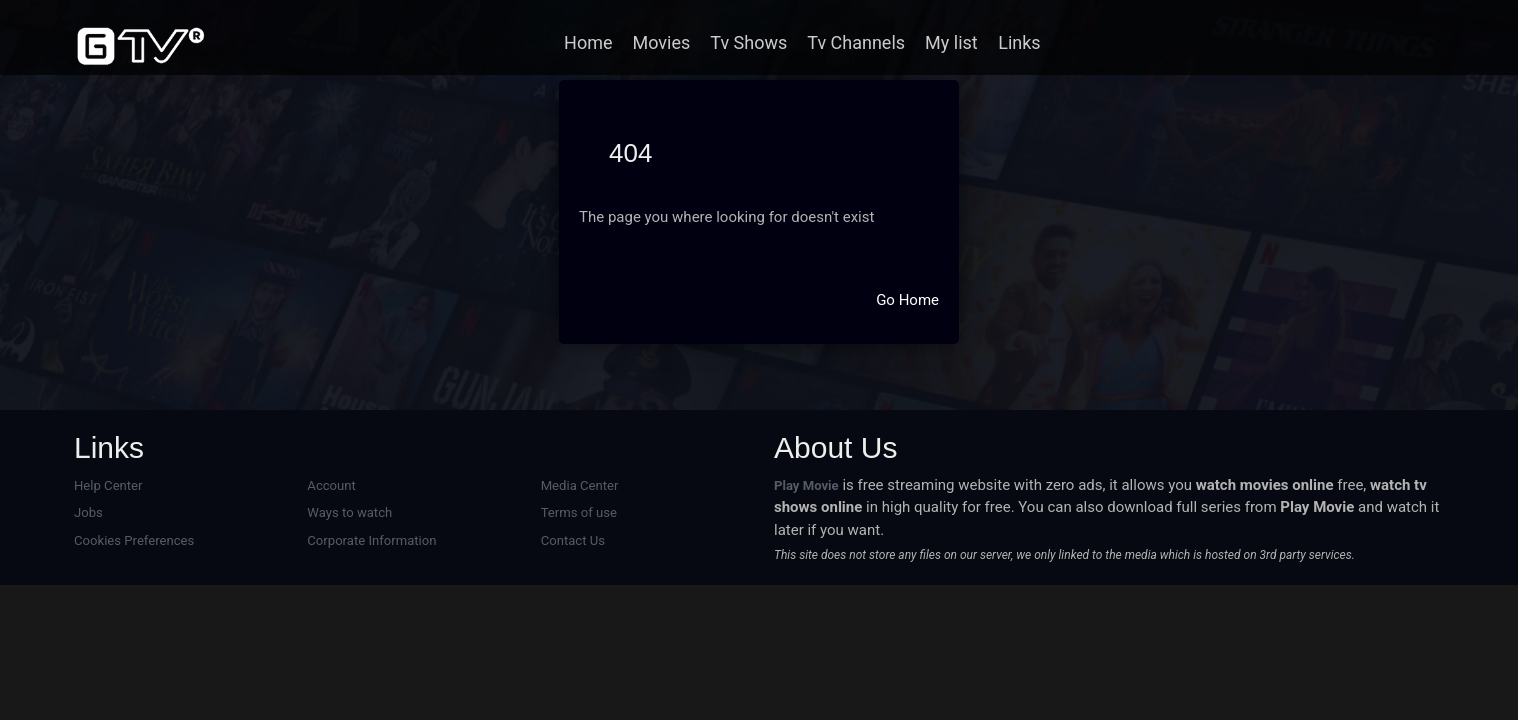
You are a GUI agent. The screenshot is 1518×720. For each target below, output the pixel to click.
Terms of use (579, 512)
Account (331, 485)
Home (588, 42)
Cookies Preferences (134, 540)
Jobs (88, 512)
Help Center (108, 485)
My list (951, 42)
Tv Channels (856, 42)
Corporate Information (371, 540)
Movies (662, 42)
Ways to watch (349, 512)
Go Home (907, 300)
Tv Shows (748, 42)
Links (1019, 42)
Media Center (580, 485)
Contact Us (573, 540)
